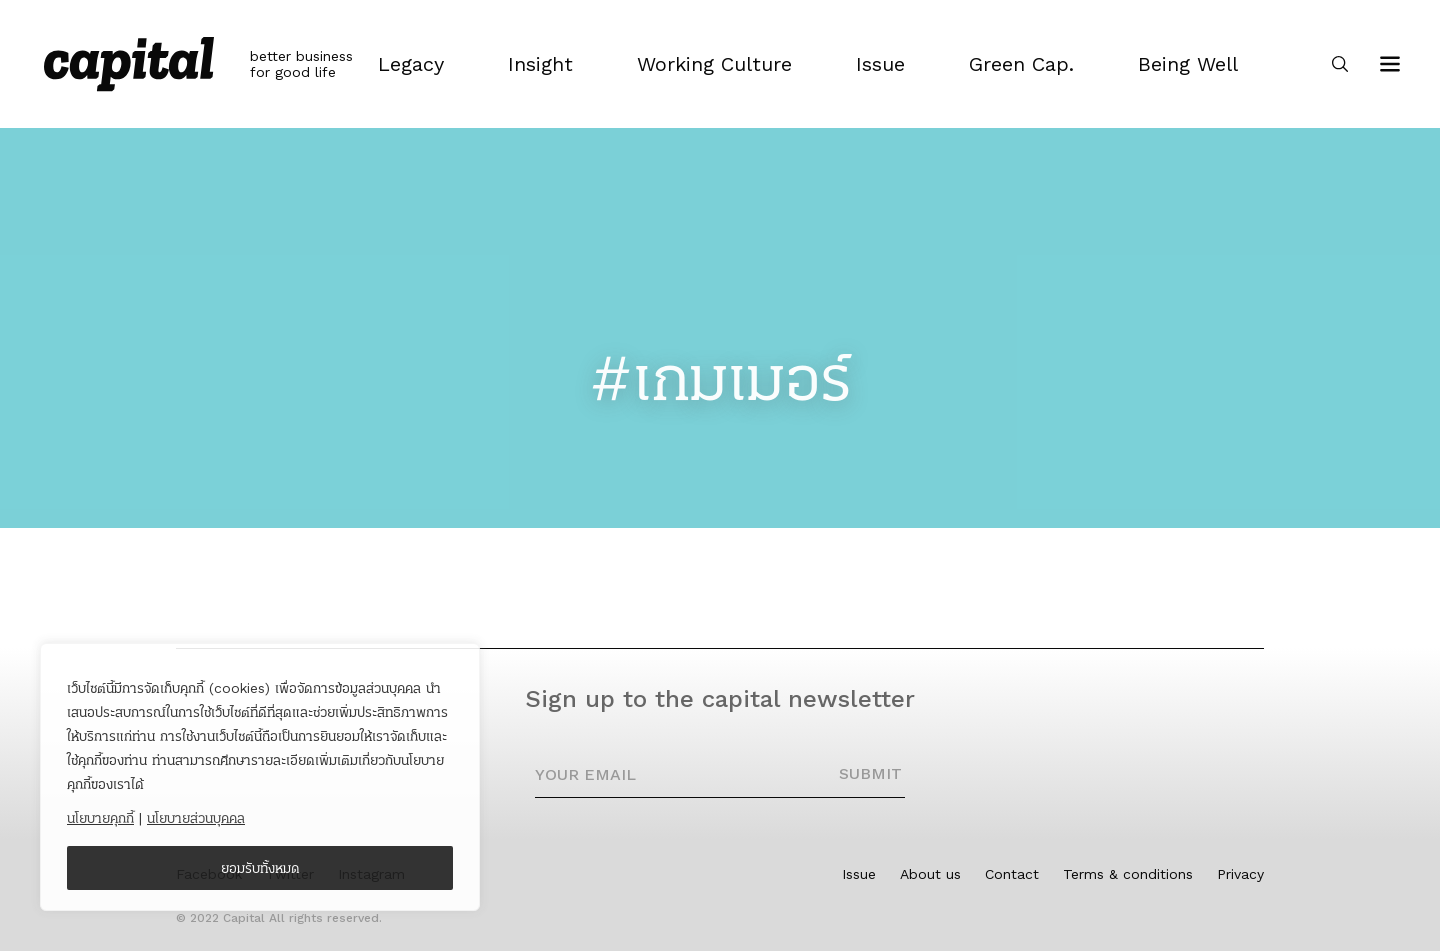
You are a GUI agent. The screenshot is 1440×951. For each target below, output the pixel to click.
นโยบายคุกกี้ (100, 818)
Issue (859, 874)
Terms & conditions (1128, 874)
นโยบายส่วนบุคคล (196, 818)
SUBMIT (870, 773)
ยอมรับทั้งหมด (260, 868)
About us (930, 874)
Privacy (1240, 874)
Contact (1012, 874)
